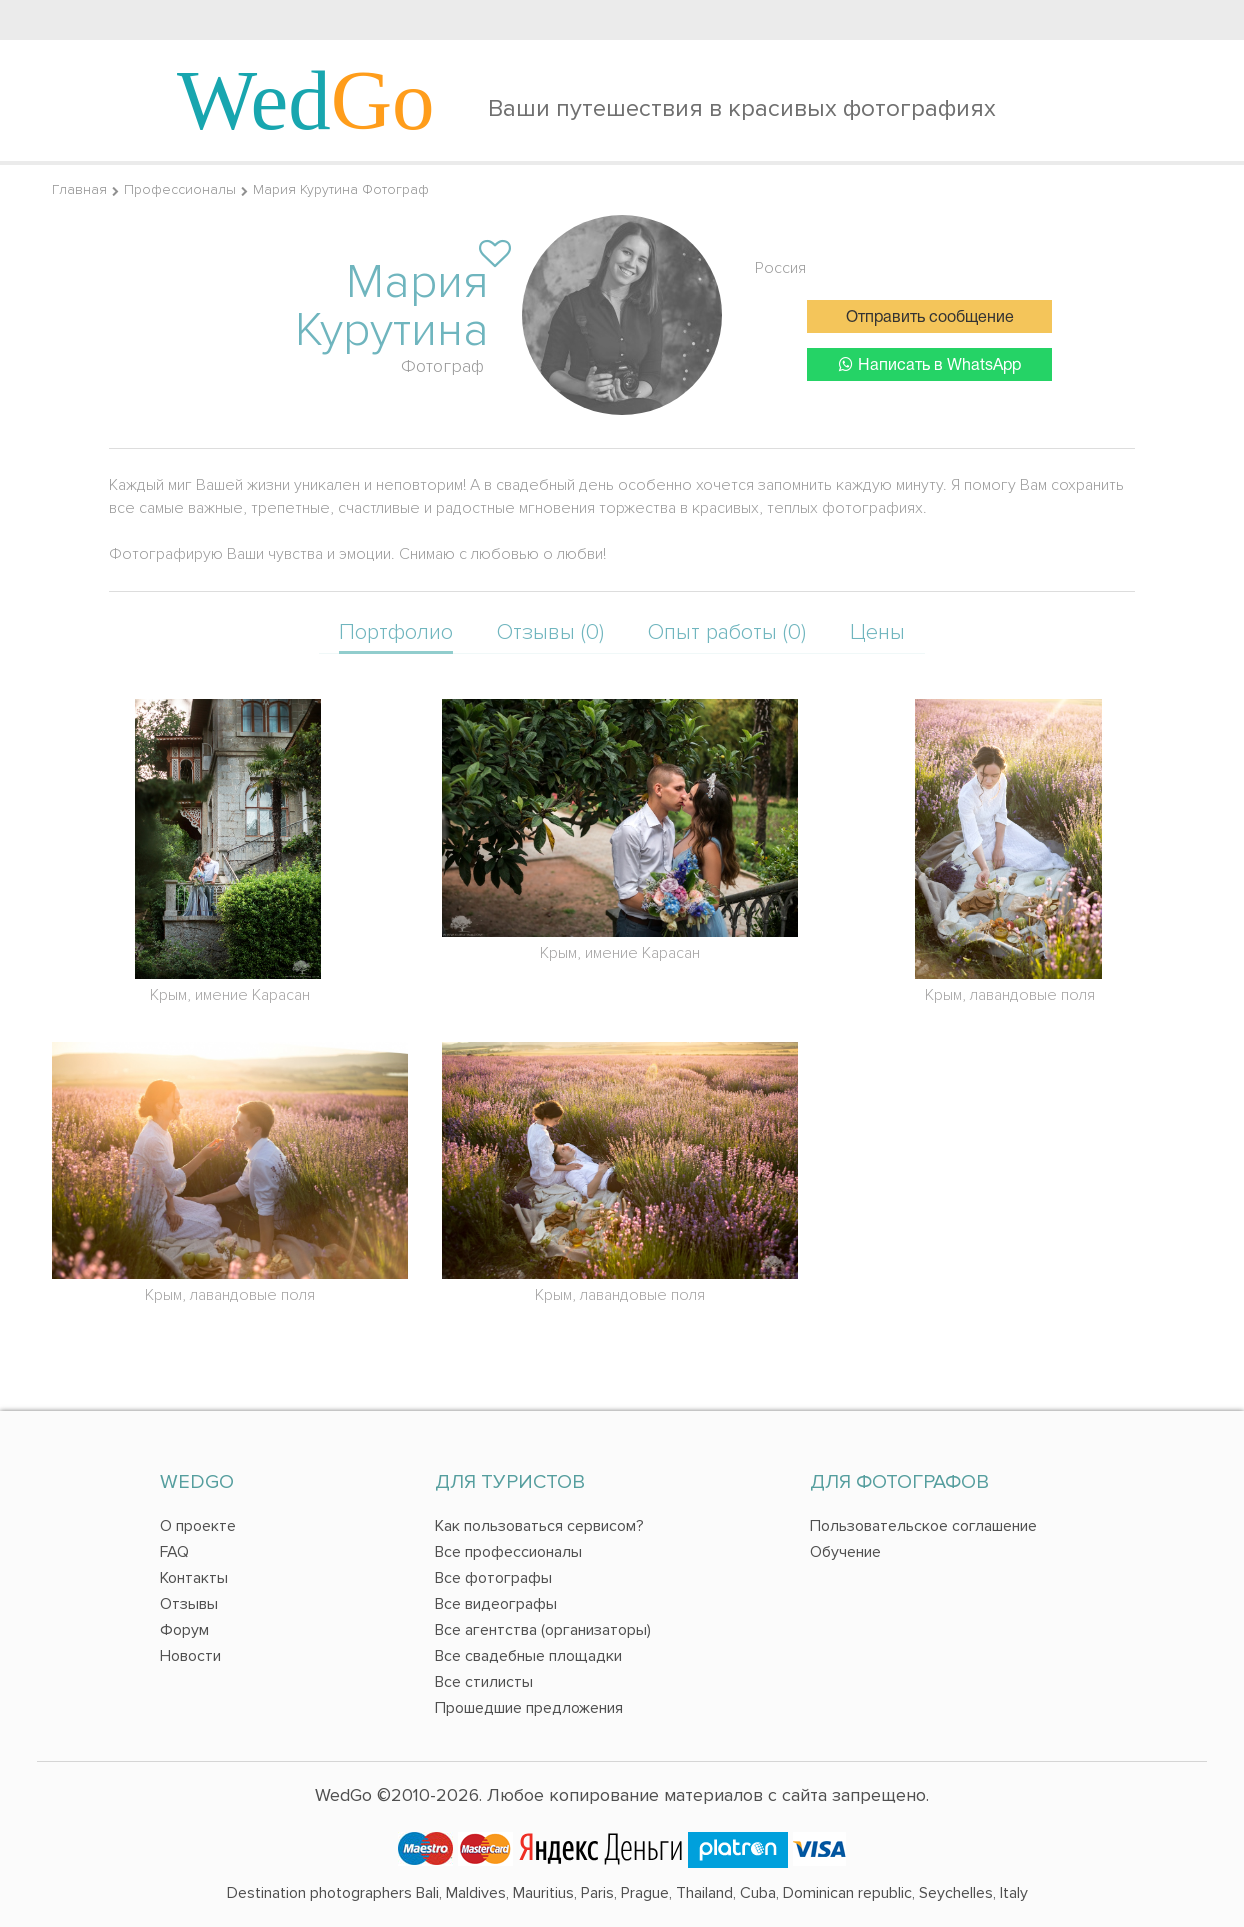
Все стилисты (484, 1682)
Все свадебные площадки (528, 1656)
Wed (306, 100)
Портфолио (396, 632)
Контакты (194, 1578)
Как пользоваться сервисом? (539, 1526)
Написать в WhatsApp (930, 364)
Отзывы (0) (550, 632)
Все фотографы (493, 1578)
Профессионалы (180, 189)
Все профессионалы (508, 1552)
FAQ (174, 1552)
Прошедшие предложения (529, 1708)
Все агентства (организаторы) (543, 1630)
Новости (190, 1656)
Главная (79, 189)
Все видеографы (496, 1604)
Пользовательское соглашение (923, 1526)
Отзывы (189, 1604)
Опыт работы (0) (727, 632)
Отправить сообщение (930, 318)
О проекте (198, 1526)
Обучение (845, 1552)
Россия (780, 268)
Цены (877, 632)
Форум (184, 1630)
